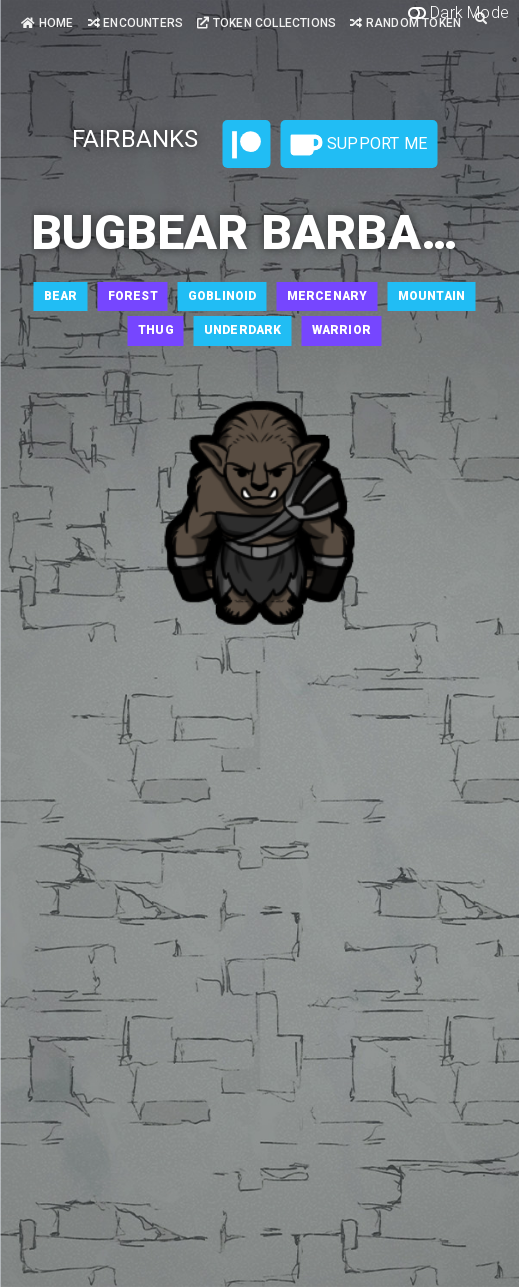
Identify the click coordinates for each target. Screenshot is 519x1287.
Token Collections (266, 23)
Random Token (405, 23)
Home (47, 23)
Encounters (135, 23)
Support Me (359, 145)
